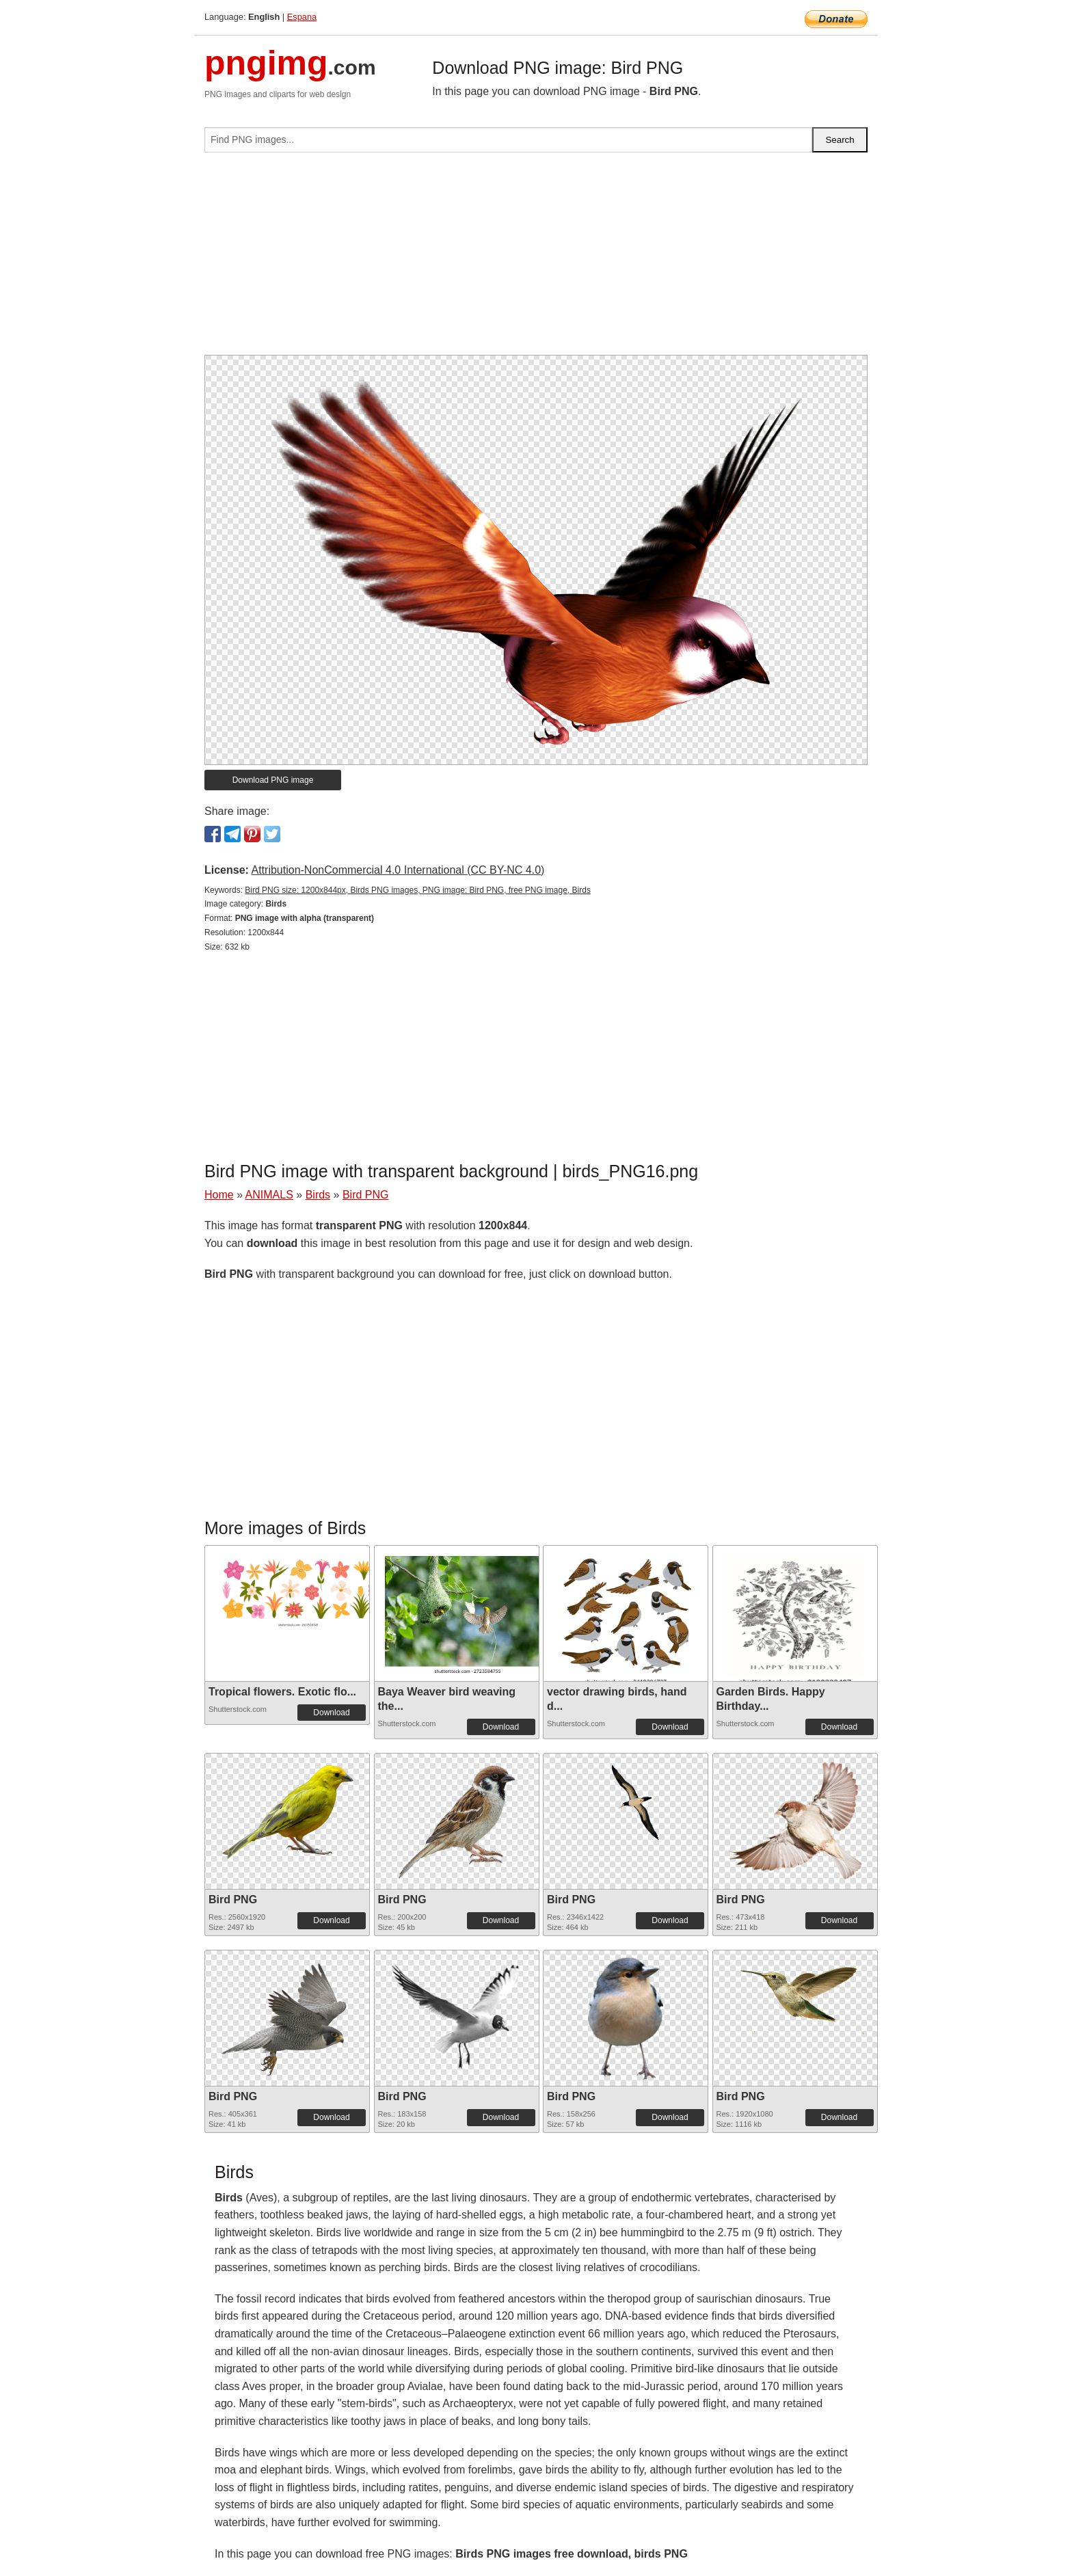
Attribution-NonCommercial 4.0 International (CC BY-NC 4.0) (397, 870)
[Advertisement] (536, 259)
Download (331, 1712)
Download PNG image (273, 780)
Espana (302, 17)
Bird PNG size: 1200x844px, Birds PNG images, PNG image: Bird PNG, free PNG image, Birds (418, 890)
